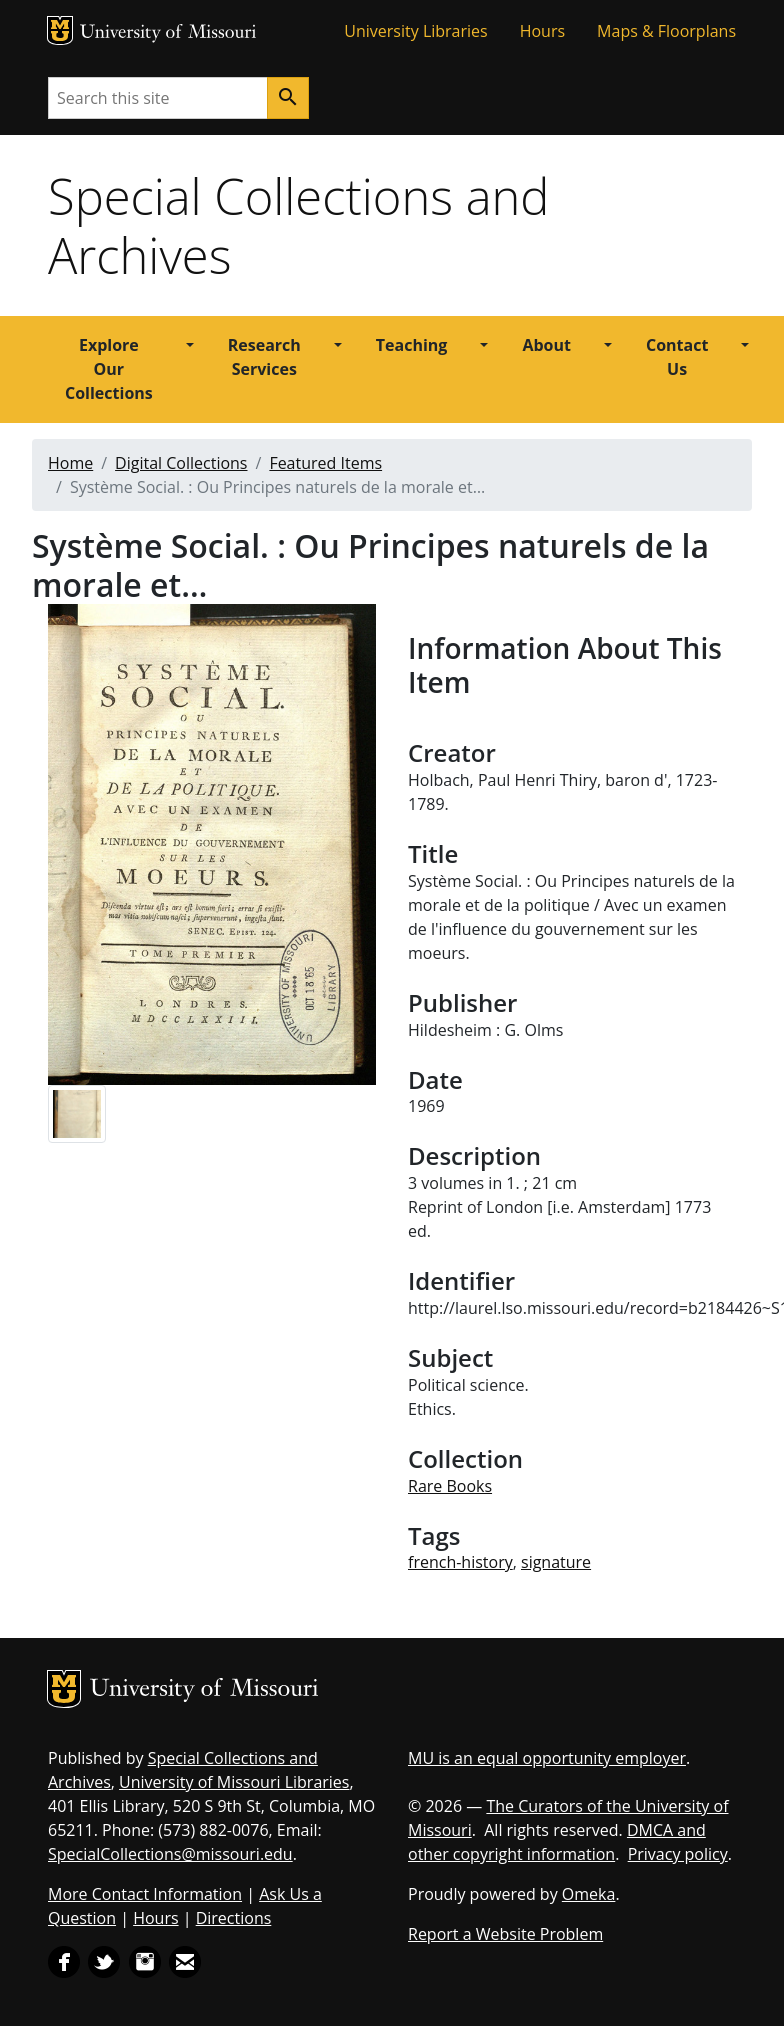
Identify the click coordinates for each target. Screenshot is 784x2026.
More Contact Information (145, 1894)
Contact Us (677, 357)
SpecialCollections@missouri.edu (170, 1854)
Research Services (264, 357)
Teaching (412, 345)
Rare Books (450, 1486)
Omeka (589, 1894)
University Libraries (415, 31)
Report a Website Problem (505, 1934)
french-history (460, 1562)
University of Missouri (168, 33)
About (546, 345)
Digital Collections (181, 463)
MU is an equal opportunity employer (547, 1758)
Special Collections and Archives (298, 225)
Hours (542, 31)
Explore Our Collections (109, 369)
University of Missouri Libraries (234, 1782)
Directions (234, 1918)
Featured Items (325, 463)
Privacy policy (678, 1854)
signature (556, 1562)
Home (70, 463)
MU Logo (60, 30)
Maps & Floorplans (666, 31)
